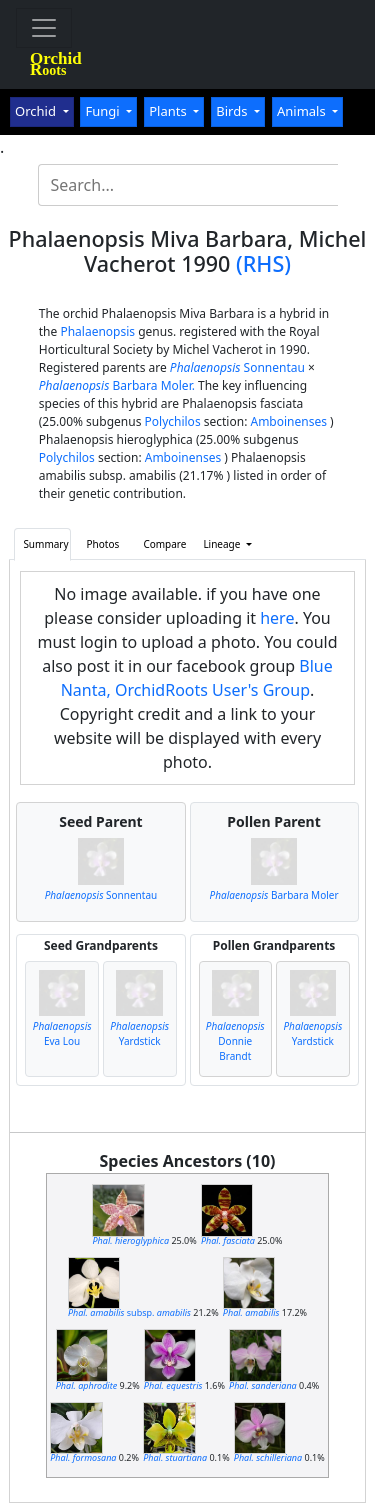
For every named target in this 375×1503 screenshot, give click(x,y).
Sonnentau (237, 367)
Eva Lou (62, 1033)
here (277, 618)
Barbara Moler (274, 895)
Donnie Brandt (235, 1041)
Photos (103, 544)
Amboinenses (288, 421)
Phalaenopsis (97, 331)
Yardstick (139, 1033)
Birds (233, 111)
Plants (169, 111)
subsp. (129, 1312)
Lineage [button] (223, 544)
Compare (164, 544)
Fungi (104, 111)
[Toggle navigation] (44, 28)
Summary (45, 544)
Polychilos (173, 421)
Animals (303, 111)
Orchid (37, 111)
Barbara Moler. (117, 385)
